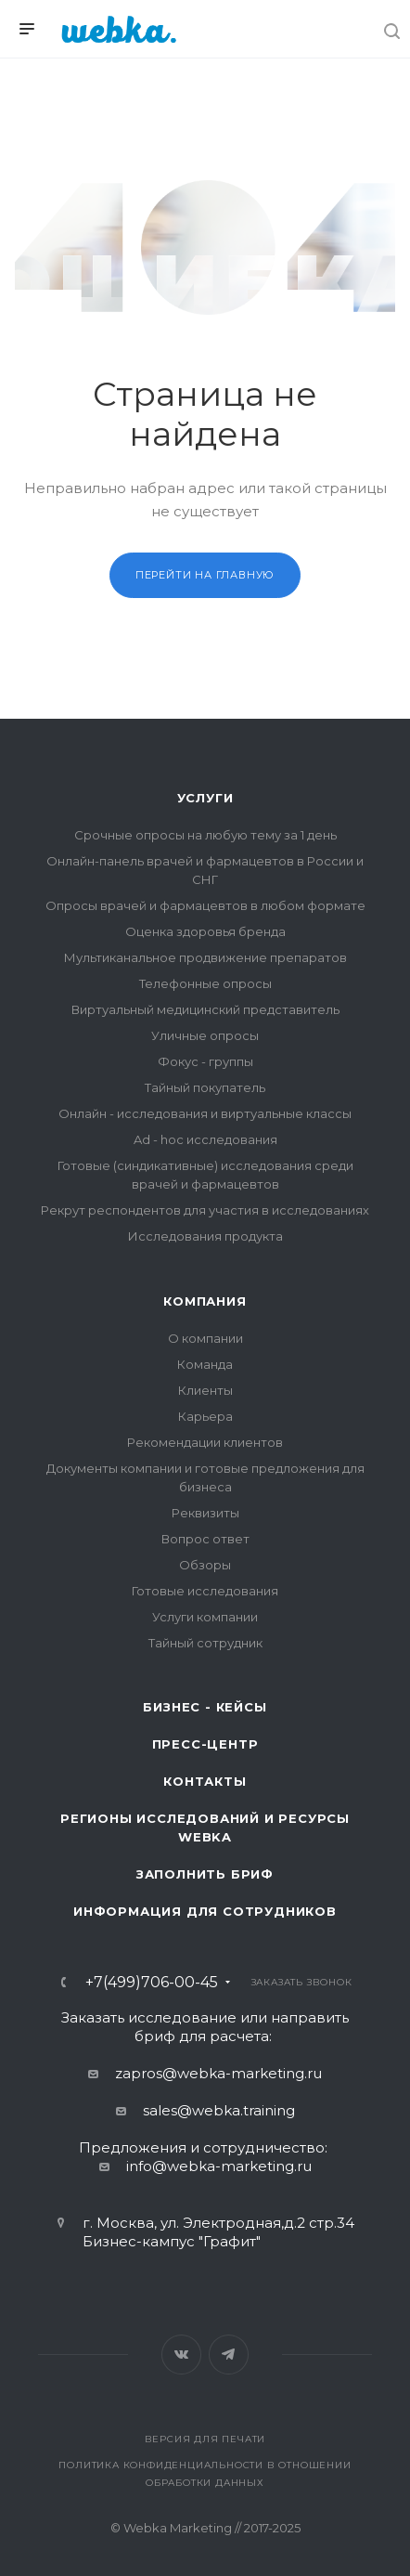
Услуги (205, 797)
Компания (204, 1301)
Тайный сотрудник (205, 1642)
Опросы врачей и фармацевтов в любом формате (205, 905)
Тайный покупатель (205, 1087)
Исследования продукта (205, 1236)
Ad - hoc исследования (205, 1139)
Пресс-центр (205, 1744)
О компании (205, 1338)
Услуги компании (205, 1616)
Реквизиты (205, 1512)
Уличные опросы (205, 1035)
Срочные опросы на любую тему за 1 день (205, 834)
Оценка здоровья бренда (205, 931)
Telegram (229, 2354)
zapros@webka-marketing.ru (218, 2073)
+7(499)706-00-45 (151, 1982)
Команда (205, 1364)
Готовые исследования (205, 1590)
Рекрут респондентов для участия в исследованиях (205, 1210)
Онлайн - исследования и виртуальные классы (205, 1113)
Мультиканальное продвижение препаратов (205, 957)
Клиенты (205, 1390)
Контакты (204, 1781)
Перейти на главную (205, 574)
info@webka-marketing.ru (219, 2166)
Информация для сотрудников (205, 1911)
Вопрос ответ (205, 1538)
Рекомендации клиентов (205, 1442)
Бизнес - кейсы (204, 1706)
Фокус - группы (205, 1061)
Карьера (205, 1416)
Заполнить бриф (205, 1874)
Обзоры (205, 1564)
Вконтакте (181, 2354)
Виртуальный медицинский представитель (205, 1009)
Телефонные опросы (205, 983)
